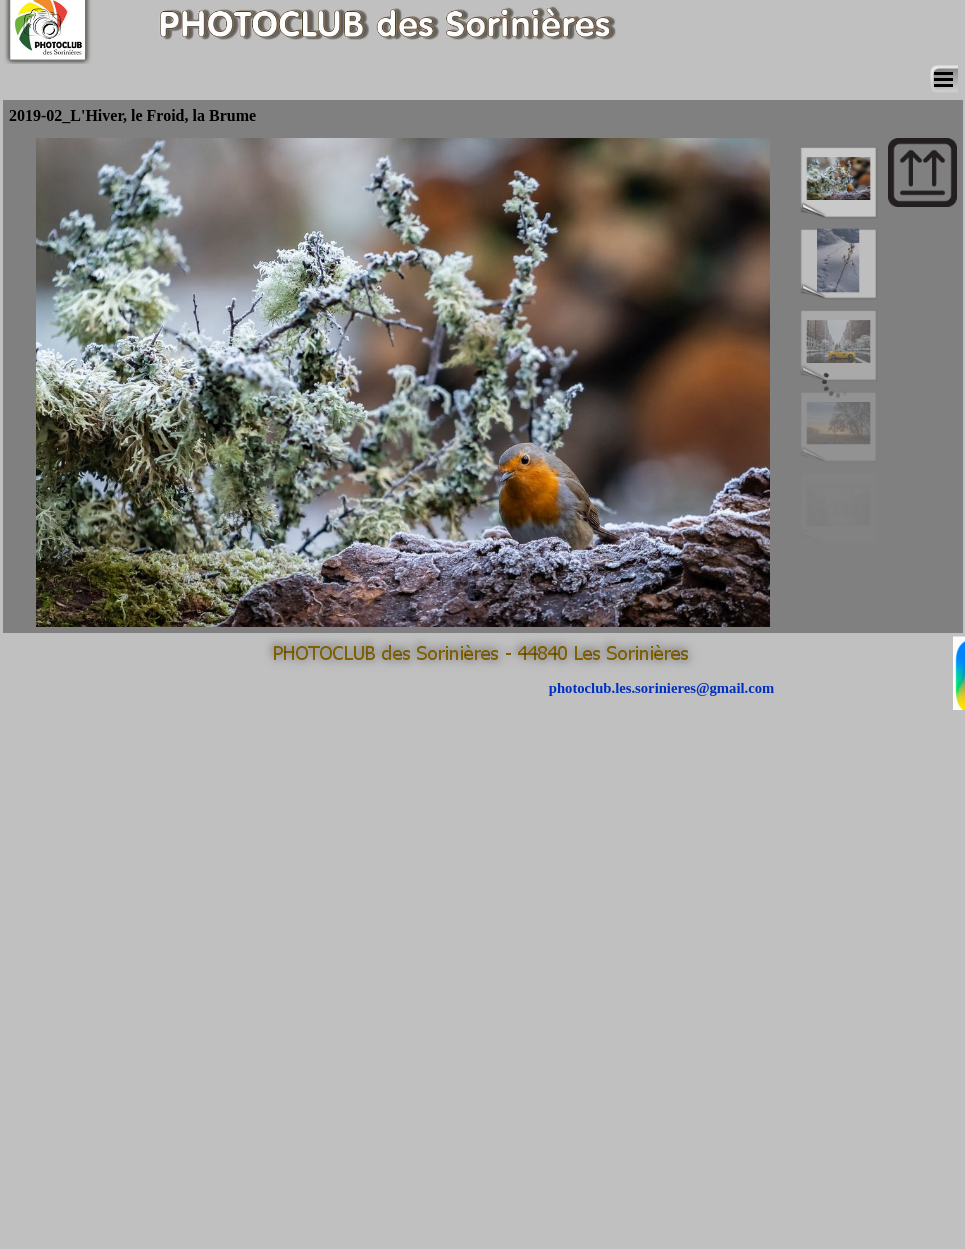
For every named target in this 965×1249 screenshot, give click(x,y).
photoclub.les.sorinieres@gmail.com (661, 688)
